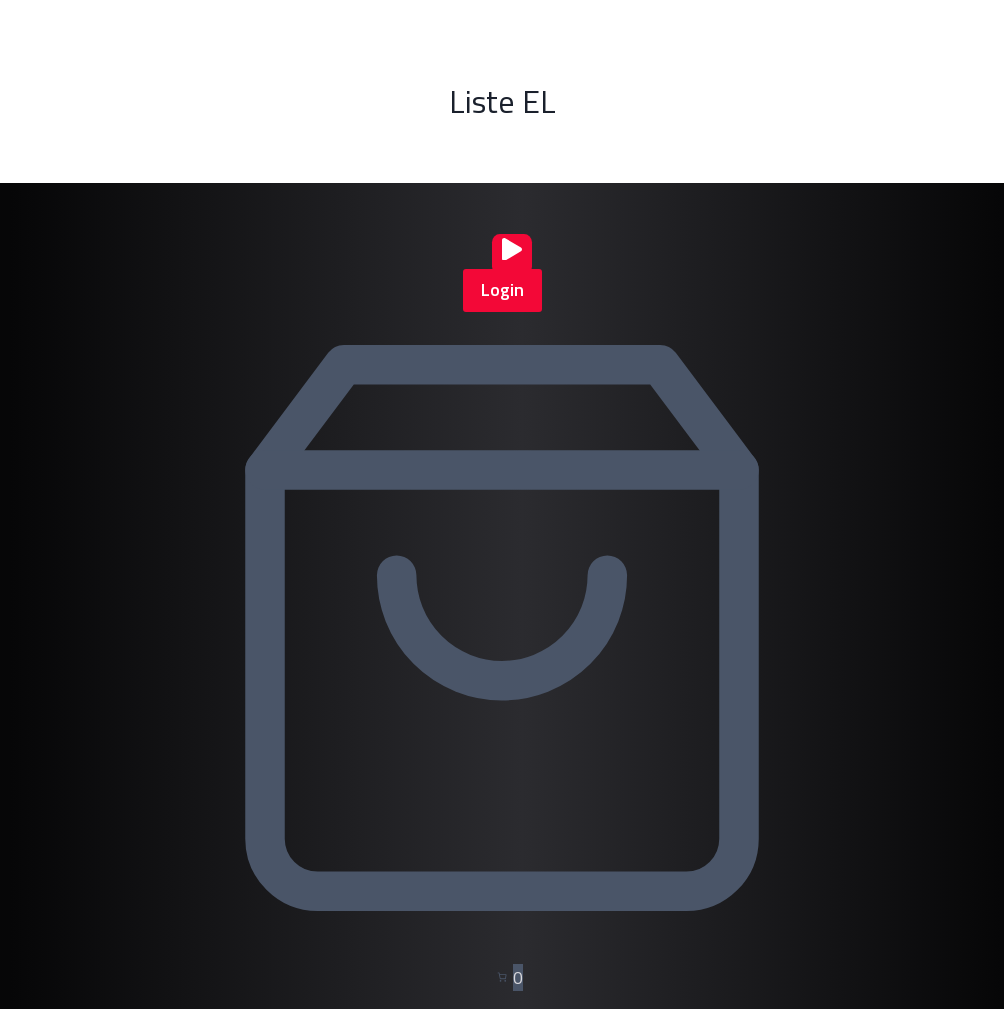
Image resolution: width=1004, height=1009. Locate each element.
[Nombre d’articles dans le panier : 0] (502, 978)
